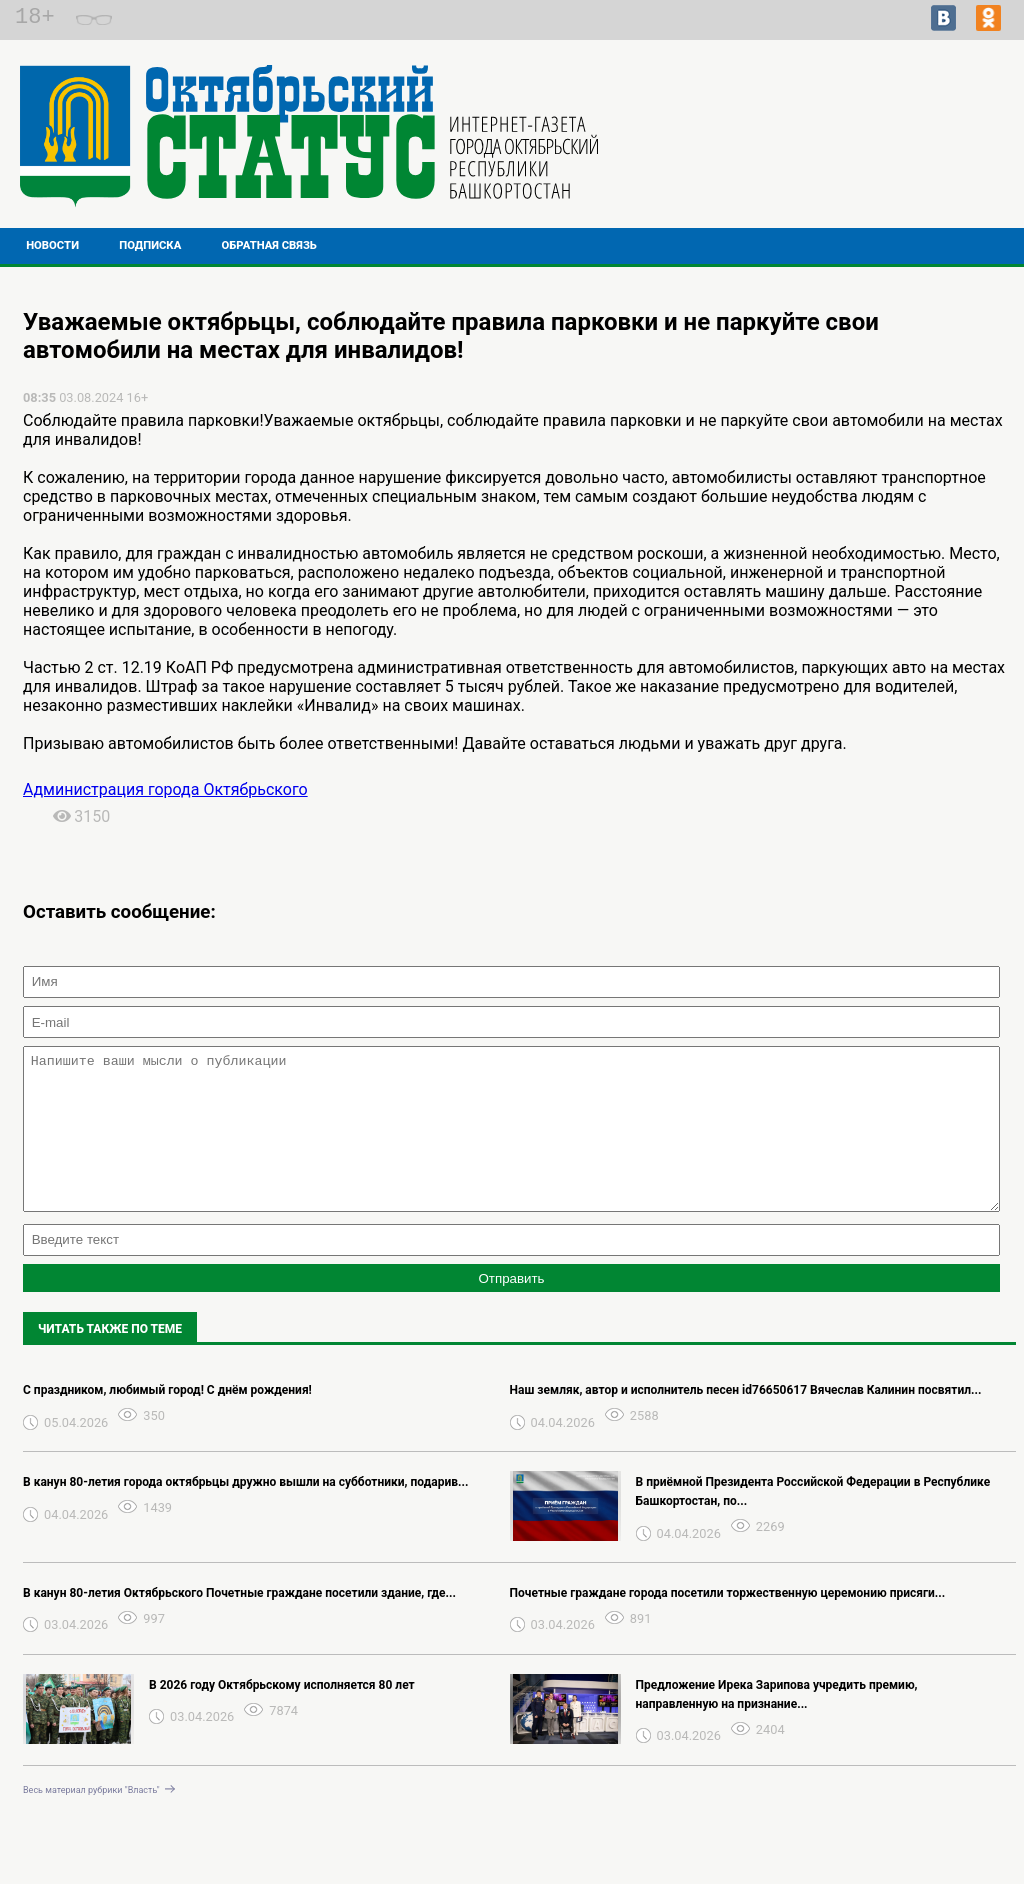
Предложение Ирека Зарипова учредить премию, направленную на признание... (777, 1724)
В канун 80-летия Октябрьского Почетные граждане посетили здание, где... (239, 1623)
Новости (52, 245)
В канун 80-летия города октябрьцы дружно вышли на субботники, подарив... (245, 1512)
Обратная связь (269, 245)
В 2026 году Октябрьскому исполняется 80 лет (282, 1715)
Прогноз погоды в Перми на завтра (869, 154)
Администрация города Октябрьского (165, 789)
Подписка (150, 245)
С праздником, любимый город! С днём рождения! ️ (169, 1420)
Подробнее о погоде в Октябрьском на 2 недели (869, 136)
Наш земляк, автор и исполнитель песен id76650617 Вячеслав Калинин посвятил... (746, 1420)
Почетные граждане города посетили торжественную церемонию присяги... (728, 1623)
